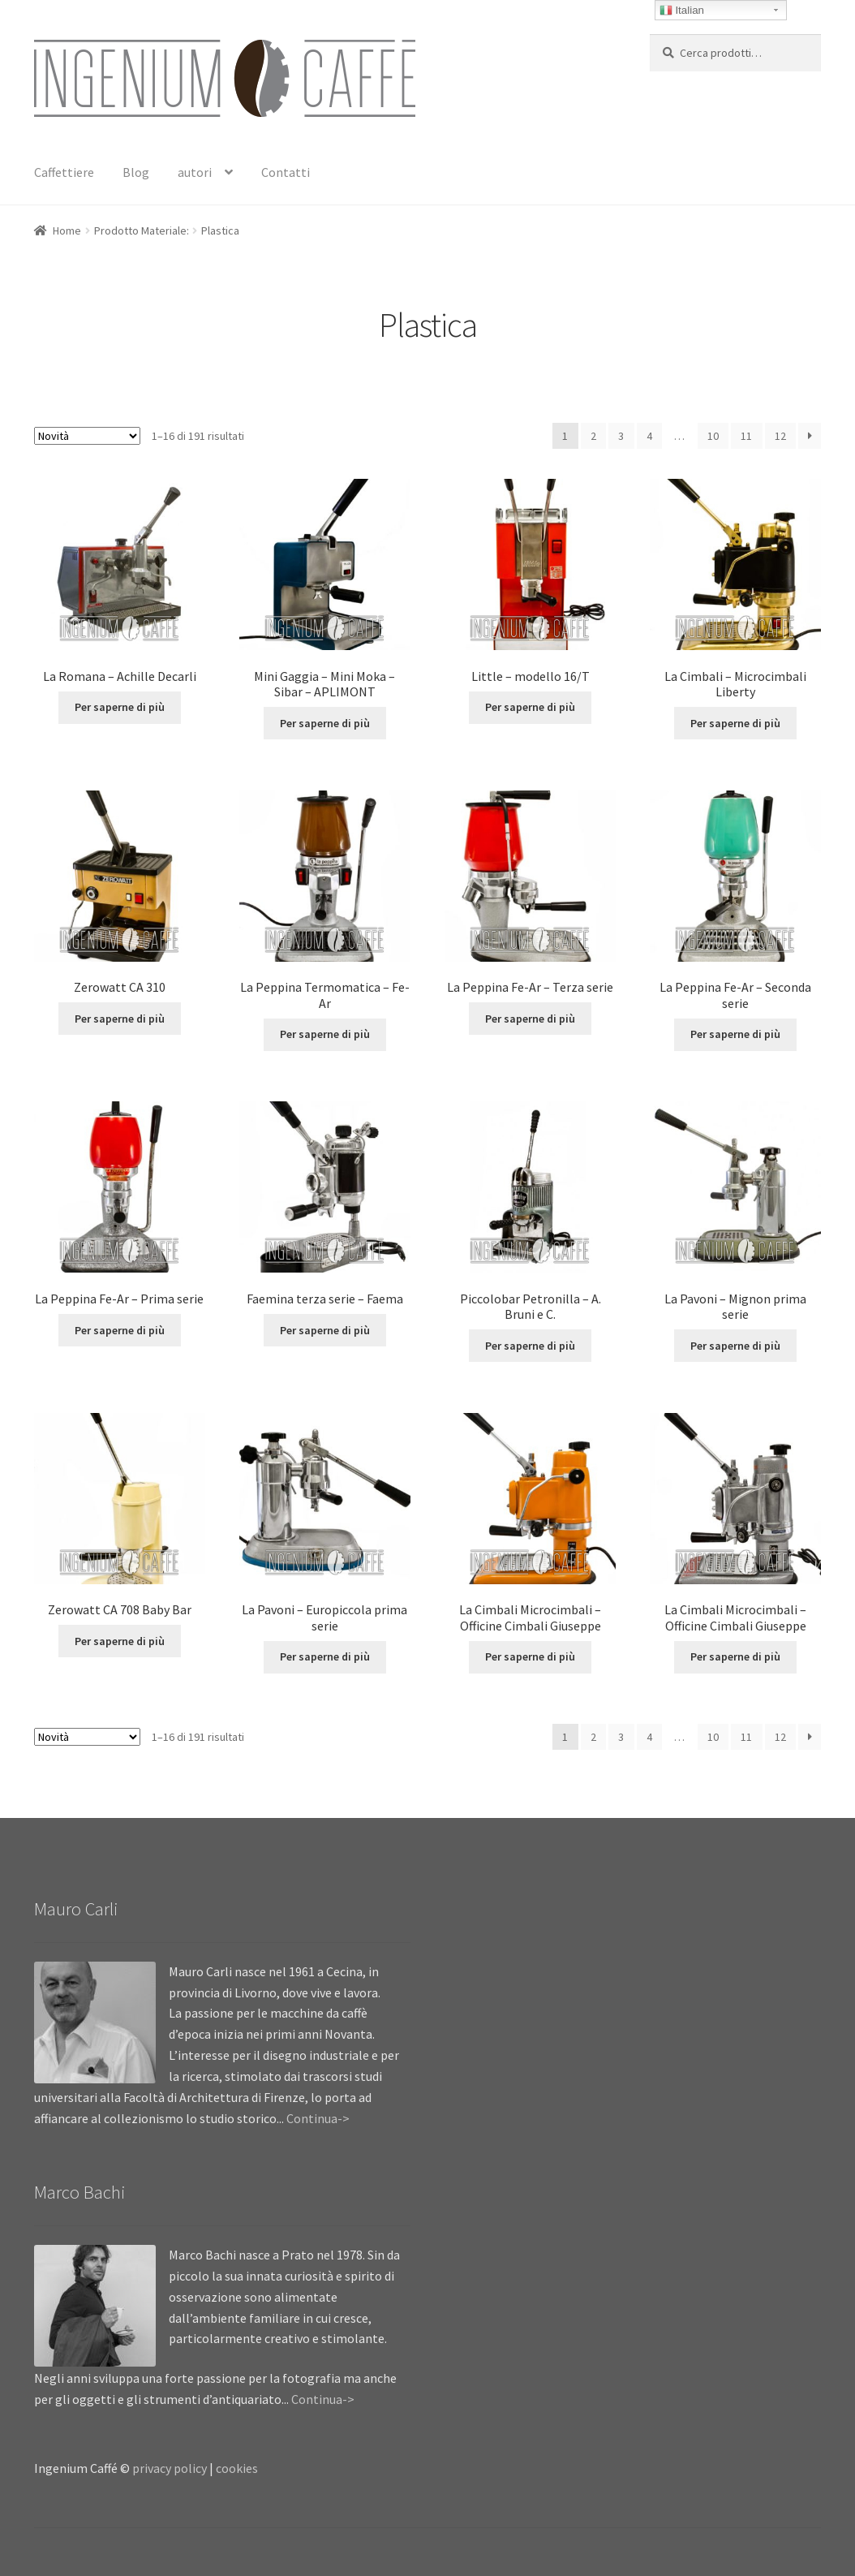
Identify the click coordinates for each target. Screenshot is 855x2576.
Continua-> (318, 2118)
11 (746, 436)
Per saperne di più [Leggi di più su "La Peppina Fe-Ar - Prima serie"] (120, 1330)
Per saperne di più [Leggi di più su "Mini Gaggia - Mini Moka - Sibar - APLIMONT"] (325, 723)
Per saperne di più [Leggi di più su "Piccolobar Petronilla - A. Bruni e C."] (530, 1345)
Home (67, 230)
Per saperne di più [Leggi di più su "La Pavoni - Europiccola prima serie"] (325, 1656)
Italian (682, 10)
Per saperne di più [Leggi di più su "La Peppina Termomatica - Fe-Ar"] (325, 1034)
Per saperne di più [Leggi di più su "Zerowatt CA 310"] (120, 1018)
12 (780, 436)
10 (713, 436)
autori (195, 172)
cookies (237, 2468)
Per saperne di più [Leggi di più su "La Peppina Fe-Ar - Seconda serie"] (735, 1034)
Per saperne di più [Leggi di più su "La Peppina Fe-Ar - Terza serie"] (530, 1018)
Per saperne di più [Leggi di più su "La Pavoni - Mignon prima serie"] (735, 1345)
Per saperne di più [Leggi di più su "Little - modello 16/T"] (530, 707)
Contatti (285, 172)
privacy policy (169, 2468)
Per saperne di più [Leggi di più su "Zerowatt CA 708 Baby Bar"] (120, 1641)
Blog (135, 172)
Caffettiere (64, 172)
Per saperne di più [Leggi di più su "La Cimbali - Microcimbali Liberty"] (735, 723)
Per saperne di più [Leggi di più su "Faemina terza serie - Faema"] (325, 1330)
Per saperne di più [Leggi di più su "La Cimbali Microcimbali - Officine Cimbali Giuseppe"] (530, 1656)
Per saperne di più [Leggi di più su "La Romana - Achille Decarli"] (120, 707)
